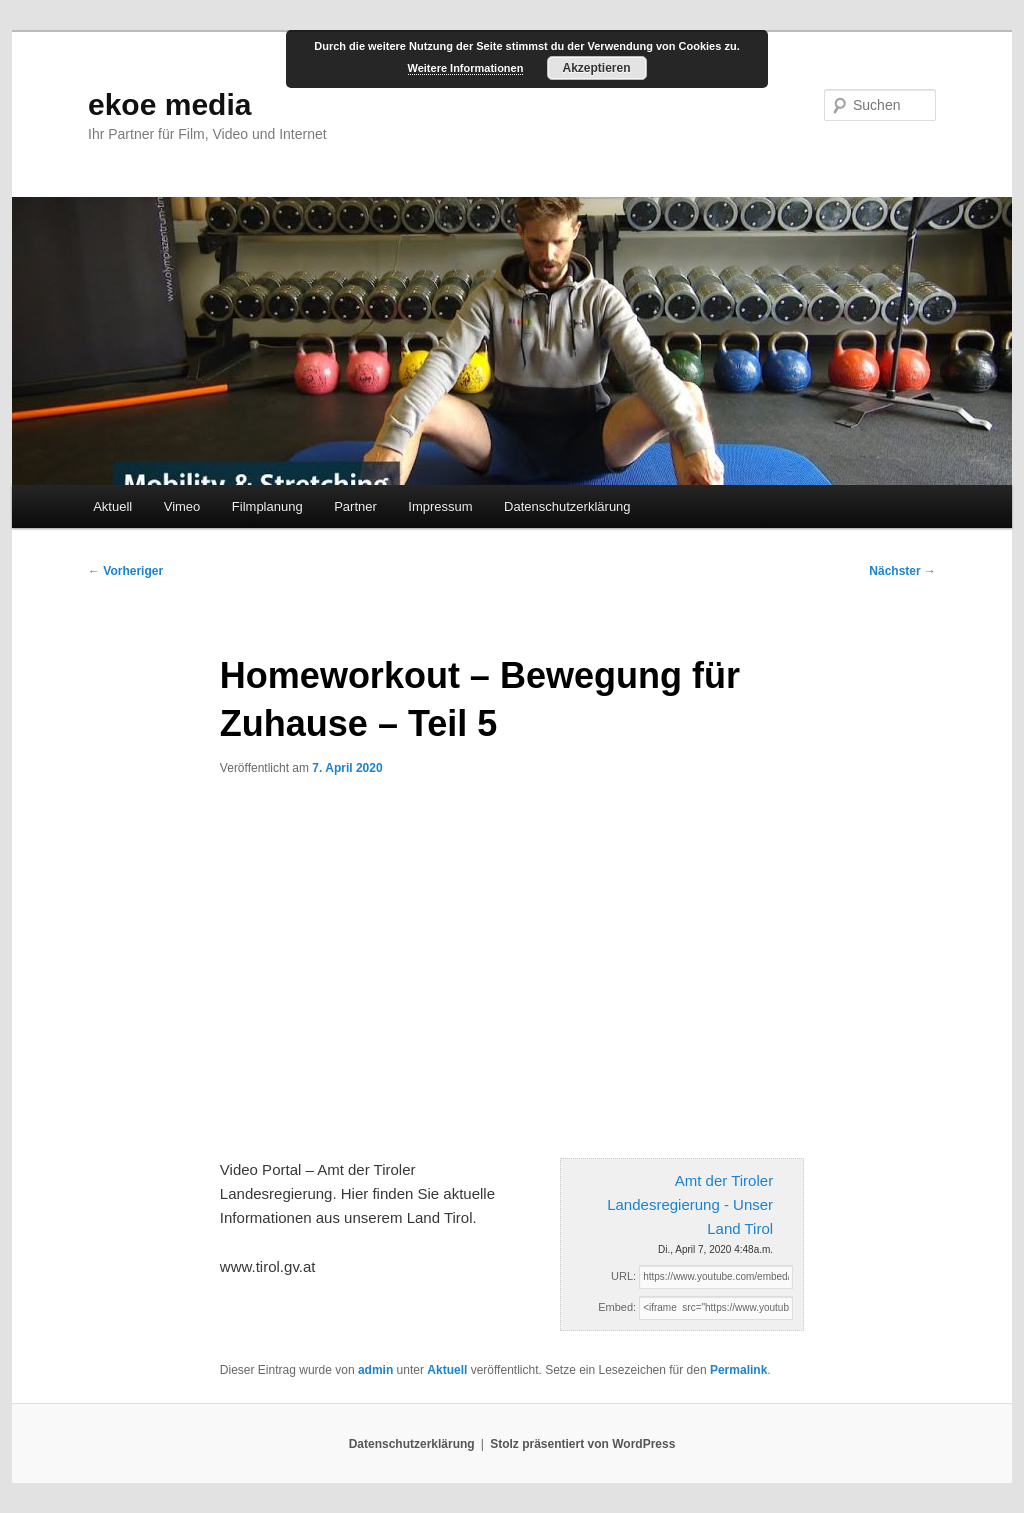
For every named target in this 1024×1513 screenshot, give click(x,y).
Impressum (440, 506)
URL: (623, 1276)
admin (375, 1370)
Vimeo (182, 506)
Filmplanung (267, 506)
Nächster (902, 571)
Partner (355, 506)
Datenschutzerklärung (567, 506)
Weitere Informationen (466, 68)
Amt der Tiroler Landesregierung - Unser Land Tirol (690, 1205)
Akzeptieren (596, 68)
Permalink (738, 1370)
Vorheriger (125, 571)
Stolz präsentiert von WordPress (582, 1444)
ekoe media (169, 104)
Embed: (617, 1307)
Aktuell (112, 506)
